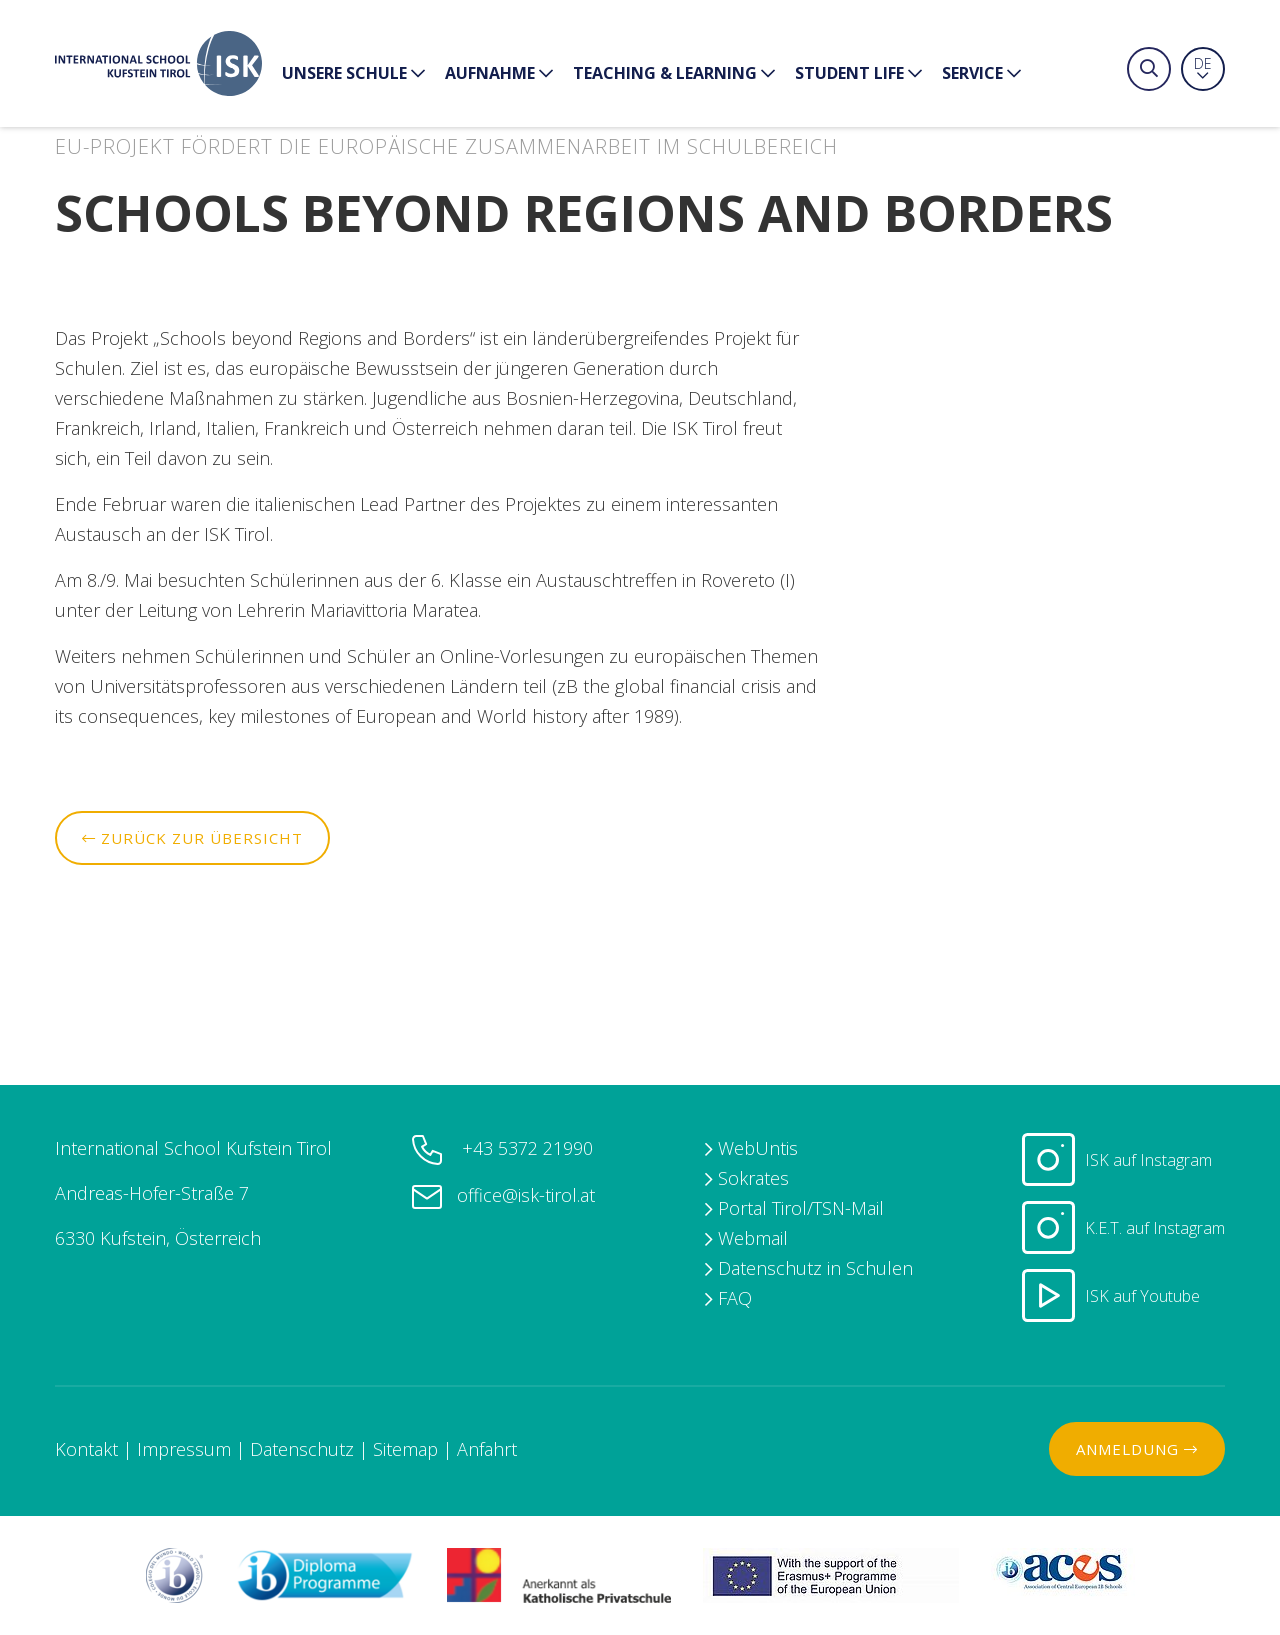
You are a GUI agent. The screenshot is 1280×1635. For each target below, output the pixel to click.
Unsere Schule (353, 75)
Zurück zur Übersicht (192, 838)
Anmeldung (1137, 1449)
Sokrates (753, 1178)
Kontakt (86, 1449)
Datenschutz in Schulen (815, 1268)
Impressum (184, 1449)
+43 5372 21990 (525, 1148)
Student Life (858, 75)
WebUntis (758, 1148)
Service (981, 75)
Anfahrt (487, 1449)
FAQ (735, 1298)
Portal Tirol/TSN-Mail (801, 1208)
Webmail (753, 1238)
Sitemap (405, 1449)
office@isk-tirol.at (526, 1195)
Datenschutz (302, 1449)
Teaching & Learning (674, 75)
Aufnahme (499, 75)
